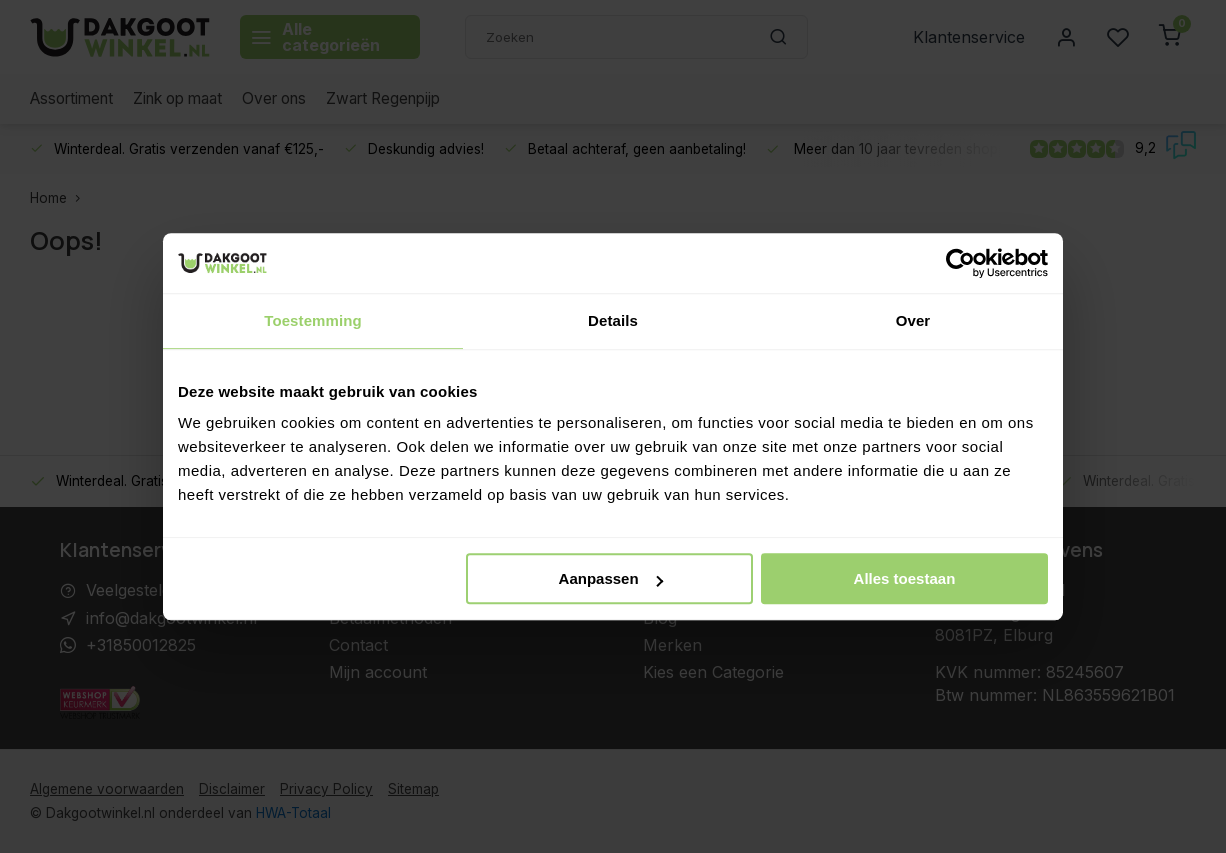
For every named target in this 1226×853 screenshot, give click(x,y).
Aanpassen (611, 578)
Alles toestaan (905, 578)
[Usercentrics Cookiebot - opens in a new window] (960, 263)
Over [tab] (913, 320)
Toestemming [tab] (313, 320)
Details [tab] (613, 320)
